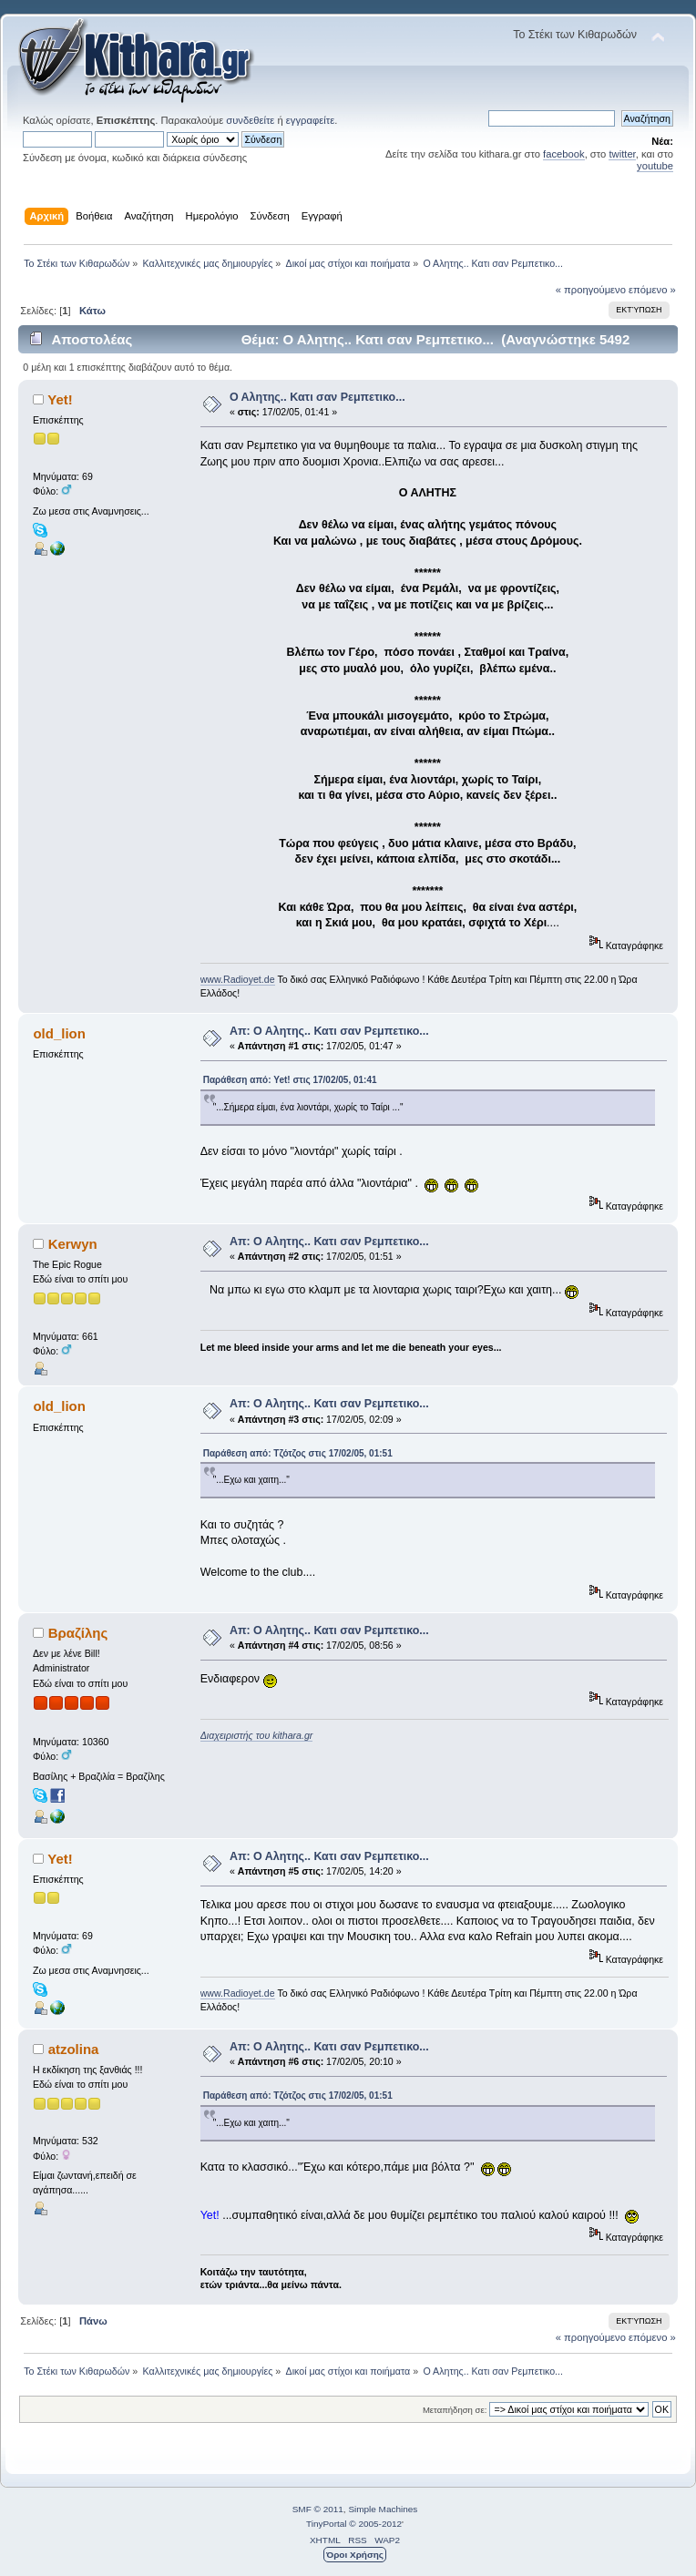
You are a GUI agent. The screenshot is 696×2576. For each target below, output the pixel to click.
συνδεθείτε (250, 120)
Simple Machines (382, 2509)
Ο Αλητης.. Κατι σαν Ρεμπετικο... (317, 397)
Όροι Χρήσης (355, 2555)
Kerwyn (72, 1244)
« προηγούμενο (591, 289)
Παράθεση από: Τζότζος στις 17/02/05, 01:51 (298, 1453)
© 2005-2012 (375, 2524)
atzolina (73, 2049)
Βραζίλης (78, 1633)
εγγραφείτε (310, 120)
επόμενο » (652, 289)
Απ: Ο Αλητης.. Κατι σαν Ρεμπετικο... (329, 1031)
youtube (655, 165)
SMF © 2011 (317, 2509)
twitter (622, 153)
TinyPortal (326, 2524)
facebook (564, 153)
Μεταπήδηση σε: (454, 2410)
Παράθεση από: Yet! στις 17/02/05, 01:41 (290, 1080)
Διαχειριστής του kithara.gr (256, 1735)
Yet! (59, 399)
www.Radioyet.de (237, 979)
